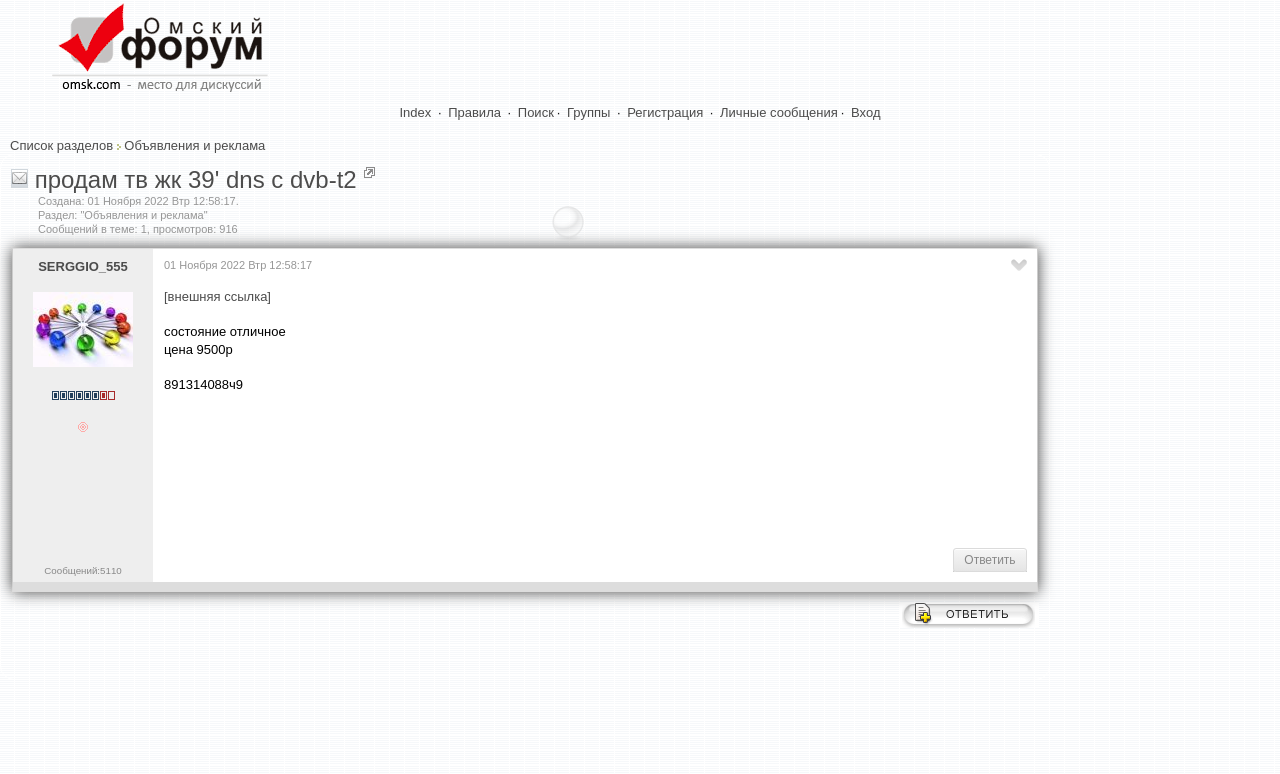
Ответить (989, 560)
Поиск (536, 112)
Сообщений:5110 (82, 570)
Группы (588, 112)
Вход (865, 112)
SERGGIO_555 (83, 266)
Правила (474, 112)
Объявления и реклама (194, 145)
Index (416, 112)
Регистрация (665, 112)
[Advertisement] (528, 469)
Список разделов (61, 145)
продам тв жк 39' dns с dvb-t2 (196, 179)
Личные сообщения (779, 112)
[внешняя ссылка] (217, 296)
